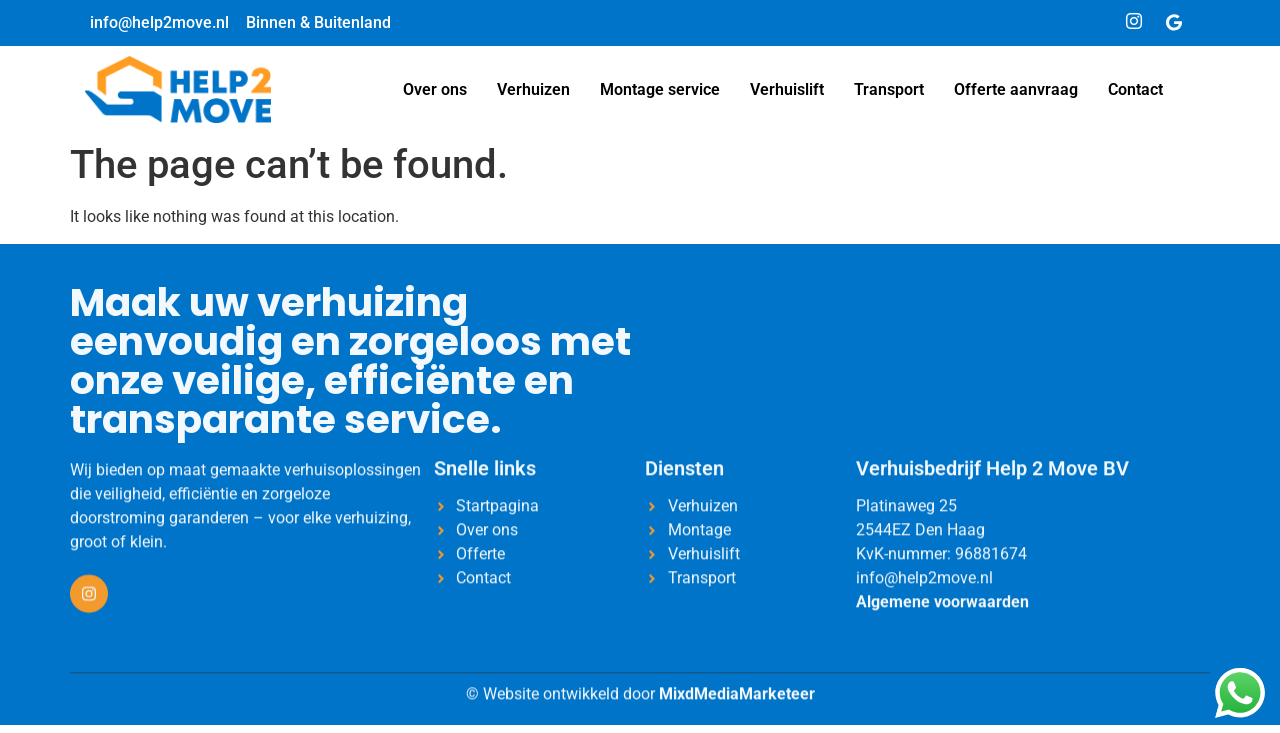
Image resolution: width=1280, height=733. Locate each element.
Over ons (435, 89)
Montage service (660, 89)
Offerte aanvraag (1016, 89)
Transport (889, 89)
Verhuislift (787, 89)
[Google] (1174, 23)
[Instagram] (1134, 23)
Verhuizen (533, 89)
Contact (1135, 89)
